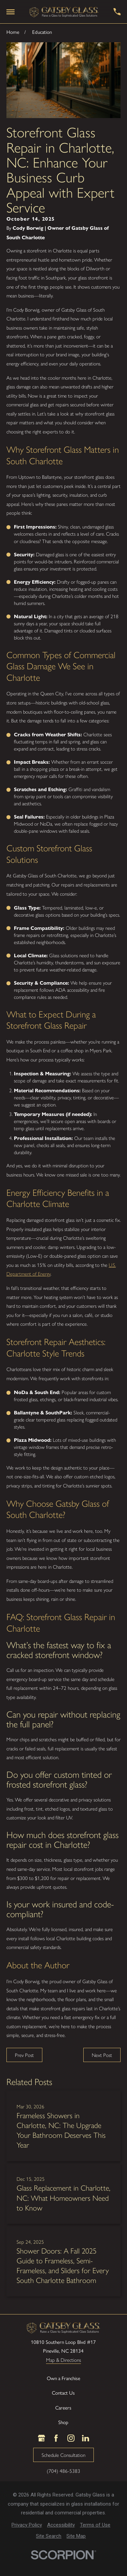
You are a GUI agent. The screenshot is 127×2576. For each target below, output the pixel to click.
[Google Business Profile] (41, 2438)
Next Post (102, 2054)
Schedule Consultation (63, 2454)
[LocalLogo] (64, 11)
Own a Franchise (63, 2378)
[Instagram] (71, 2438)
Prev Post (24, 2054)
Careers (63, 2408)
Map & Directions (63, 2360)
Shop (63, 2422)
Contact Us (63, 2393)
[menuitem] (27, 2525)
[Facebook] (56, 2438)
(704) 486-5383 (63, 2470)
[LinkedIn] (85, 2438)
